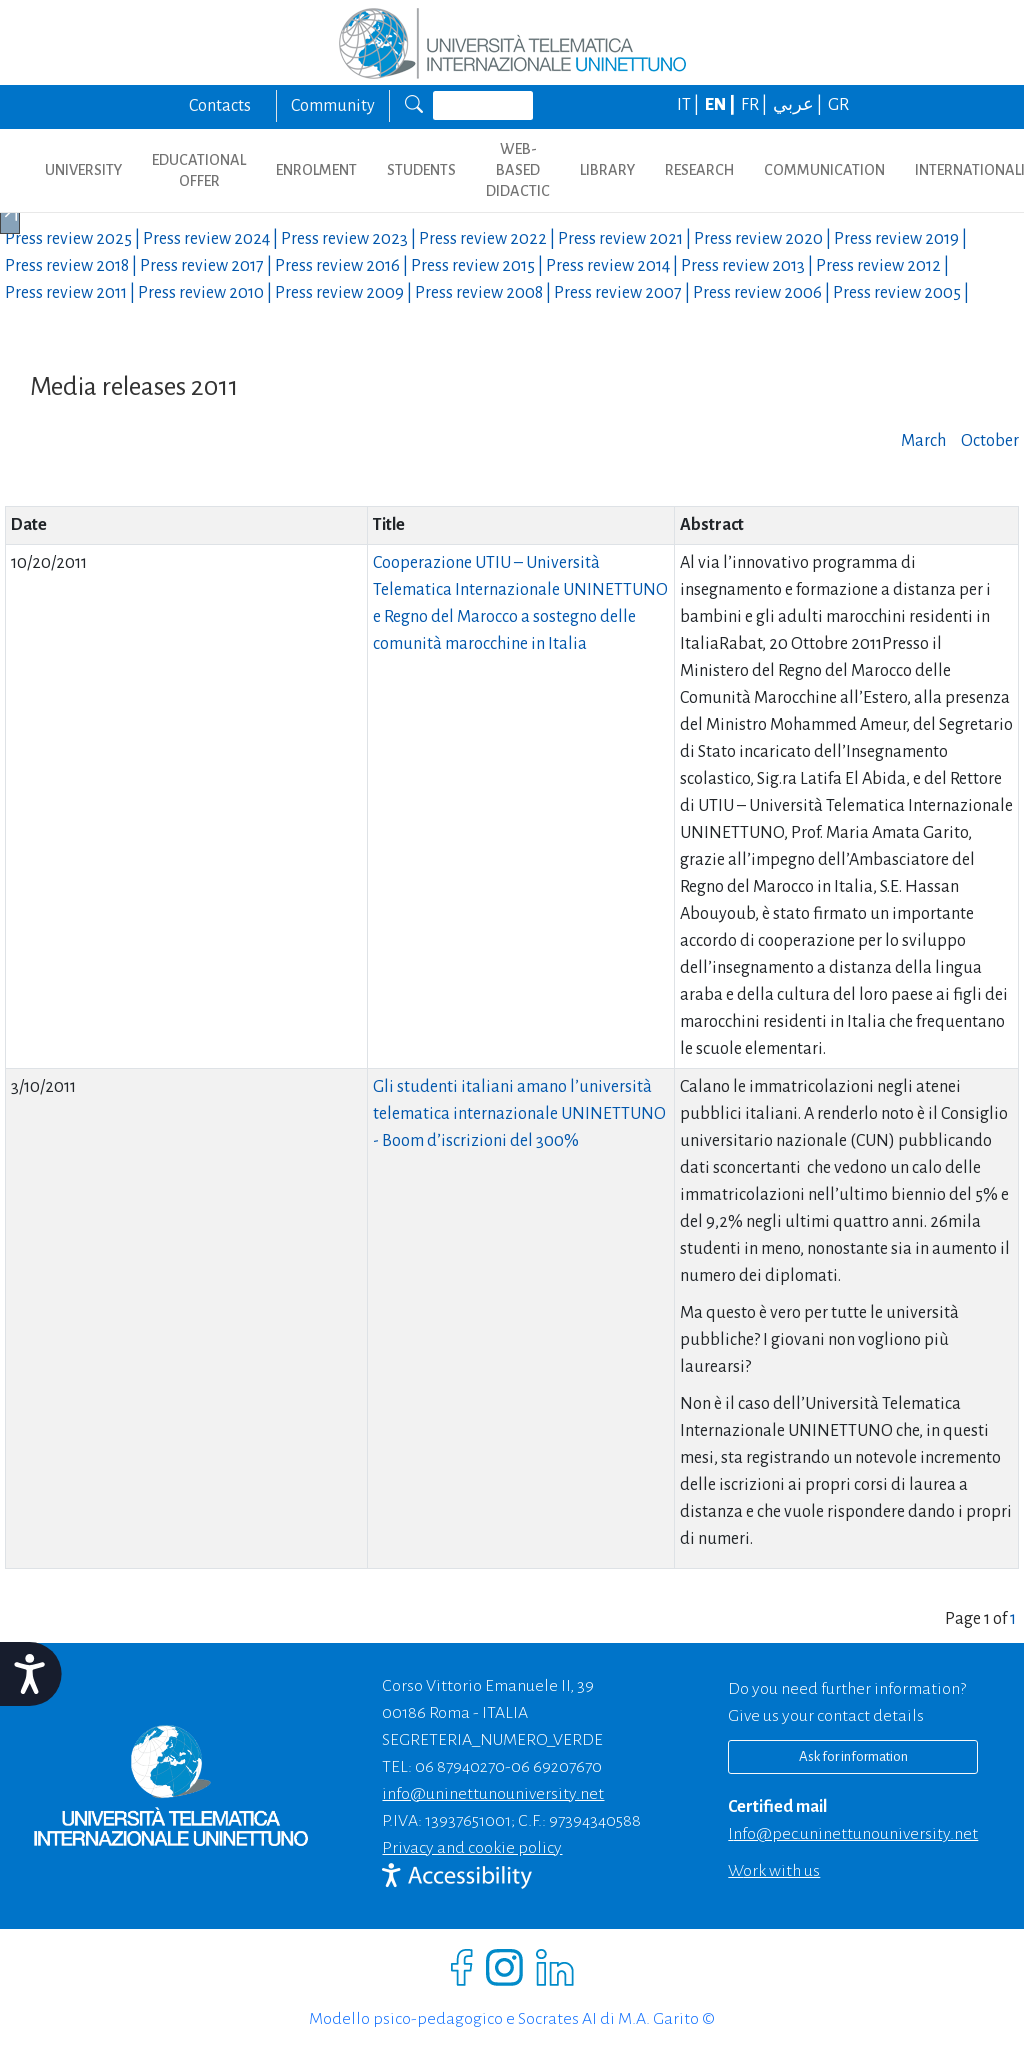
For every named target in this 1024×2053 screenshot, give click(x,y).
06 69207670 (556, 1767)
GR (838, 105)
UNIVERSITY (83, 170)
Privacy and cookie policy (472, 1848)
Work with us (774, 1871)
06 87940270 (460, 1767)
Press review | (74, 239)
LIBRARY (607, 170)
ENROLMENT (316, 170)
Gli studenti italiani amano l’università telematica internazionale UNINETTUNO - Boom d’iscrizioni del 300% (519, 1114)
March (923, 441)
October (990, 441)
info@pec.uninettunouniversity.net (853, 1834)
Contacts (220, 106)
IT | (689, 105)
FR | (755, 105)
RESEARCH (699, 170)
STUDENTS (421, 170)
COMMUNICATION (824, 170)
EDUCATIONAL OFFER (199, 170)
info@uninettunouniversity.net (493, 1794)
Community (333, 106)
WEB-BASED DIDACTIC (518, 170)
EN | (721, 105)
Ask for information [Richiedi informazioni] (853, 1756)
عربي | (799, 105)
